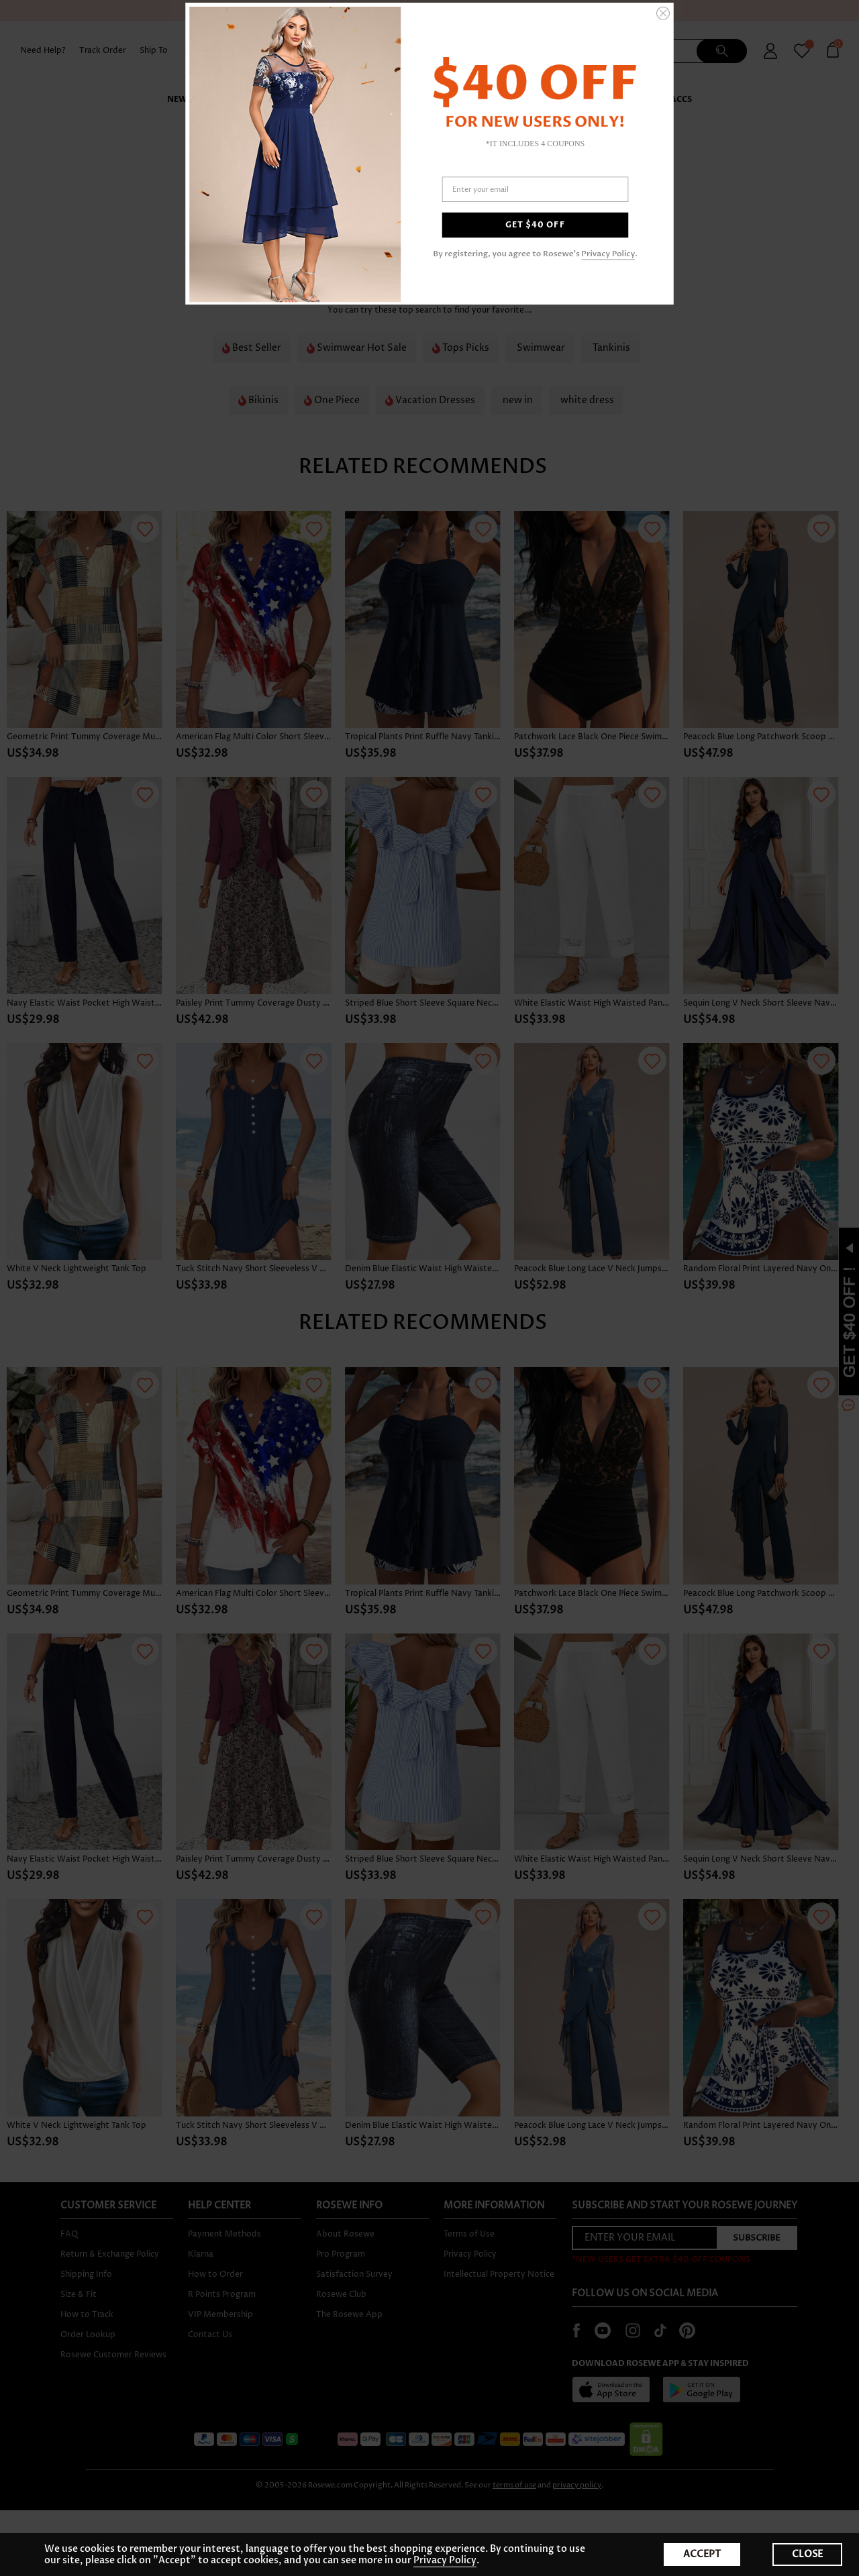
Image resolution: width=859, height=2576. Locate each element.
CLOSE (807, 2554)
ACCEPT (702, 2554)
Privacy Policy (608, 254)
